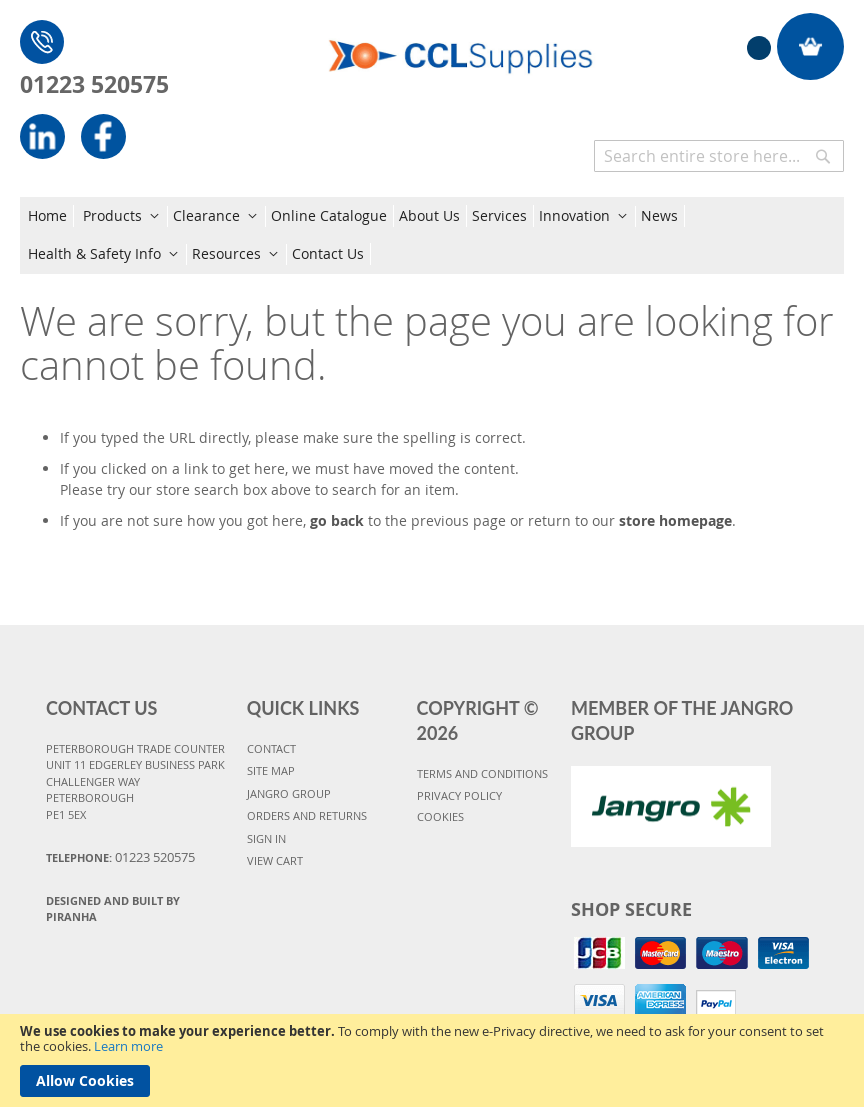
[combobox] (719, 156)
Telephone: (120, 857)
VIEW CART (275, 860)
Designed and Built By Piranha (113, 909)
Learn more (128, 1046)
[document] (432, 1060)
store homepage (675, 520)
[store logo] (461, 44)
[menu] (432, 235)
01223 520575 (94, 84)
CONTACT (271, 748)
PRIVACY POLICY (459, 795)
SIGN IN (266, 838)
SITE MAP (271, 770)
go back (337, 520)
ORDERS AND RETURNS (307, 815)
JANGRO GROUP (289, 793)
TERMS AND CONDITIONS (482, 773)
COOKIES (440, 816)
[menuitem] (51, 216)
